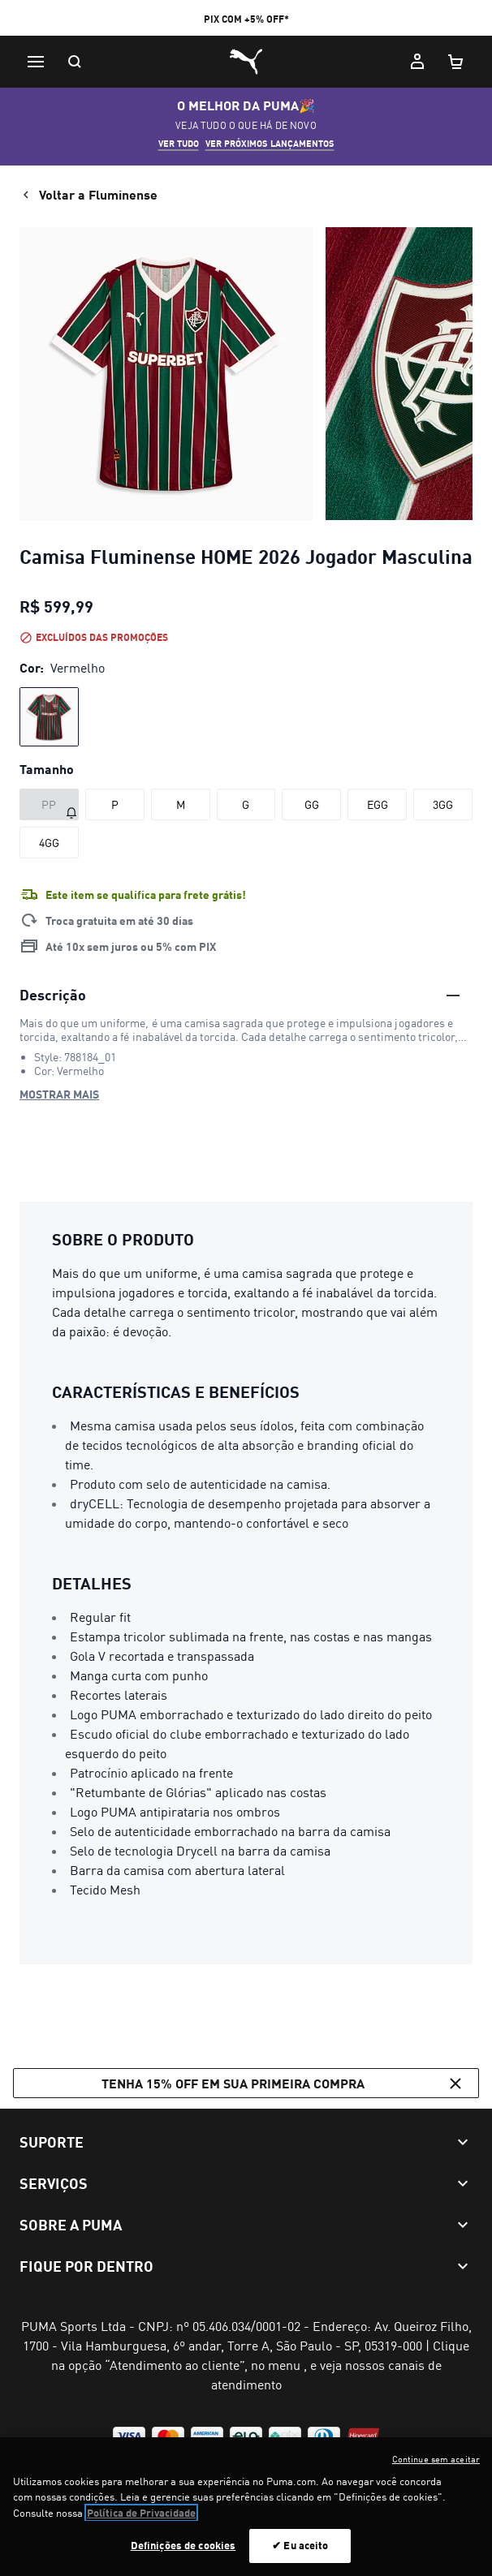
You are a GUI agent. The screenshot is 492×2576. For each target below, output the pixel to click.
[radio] (49, 716)
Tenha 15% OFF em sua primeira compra (283, 2083)
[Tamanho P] (115, 804)
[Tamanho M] (180, 804)
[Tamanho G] (246, 804)
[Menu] (35, 61)
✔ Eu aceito (300, 2555)
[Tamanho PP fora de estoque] (49, 804)
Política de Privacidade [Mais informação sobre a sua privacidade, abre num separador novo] (141, 2523)
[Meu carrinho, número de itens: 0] (456, 61)
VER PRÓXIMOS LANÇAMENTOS (269, 143)
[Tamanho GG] (311, 804)
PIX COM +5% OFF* (246, 19)
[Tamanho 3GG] (443, 804)
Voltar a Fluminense (88, 194)
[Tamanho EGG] (377, 804)
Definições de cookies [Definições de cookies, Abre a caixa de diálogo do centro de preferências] (183, 2555)
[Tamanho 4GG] (49, 842)
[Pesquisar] (74, 61)
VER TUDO (178, 143)
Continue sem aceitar (436, 2469)
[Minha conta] (417, 61)
